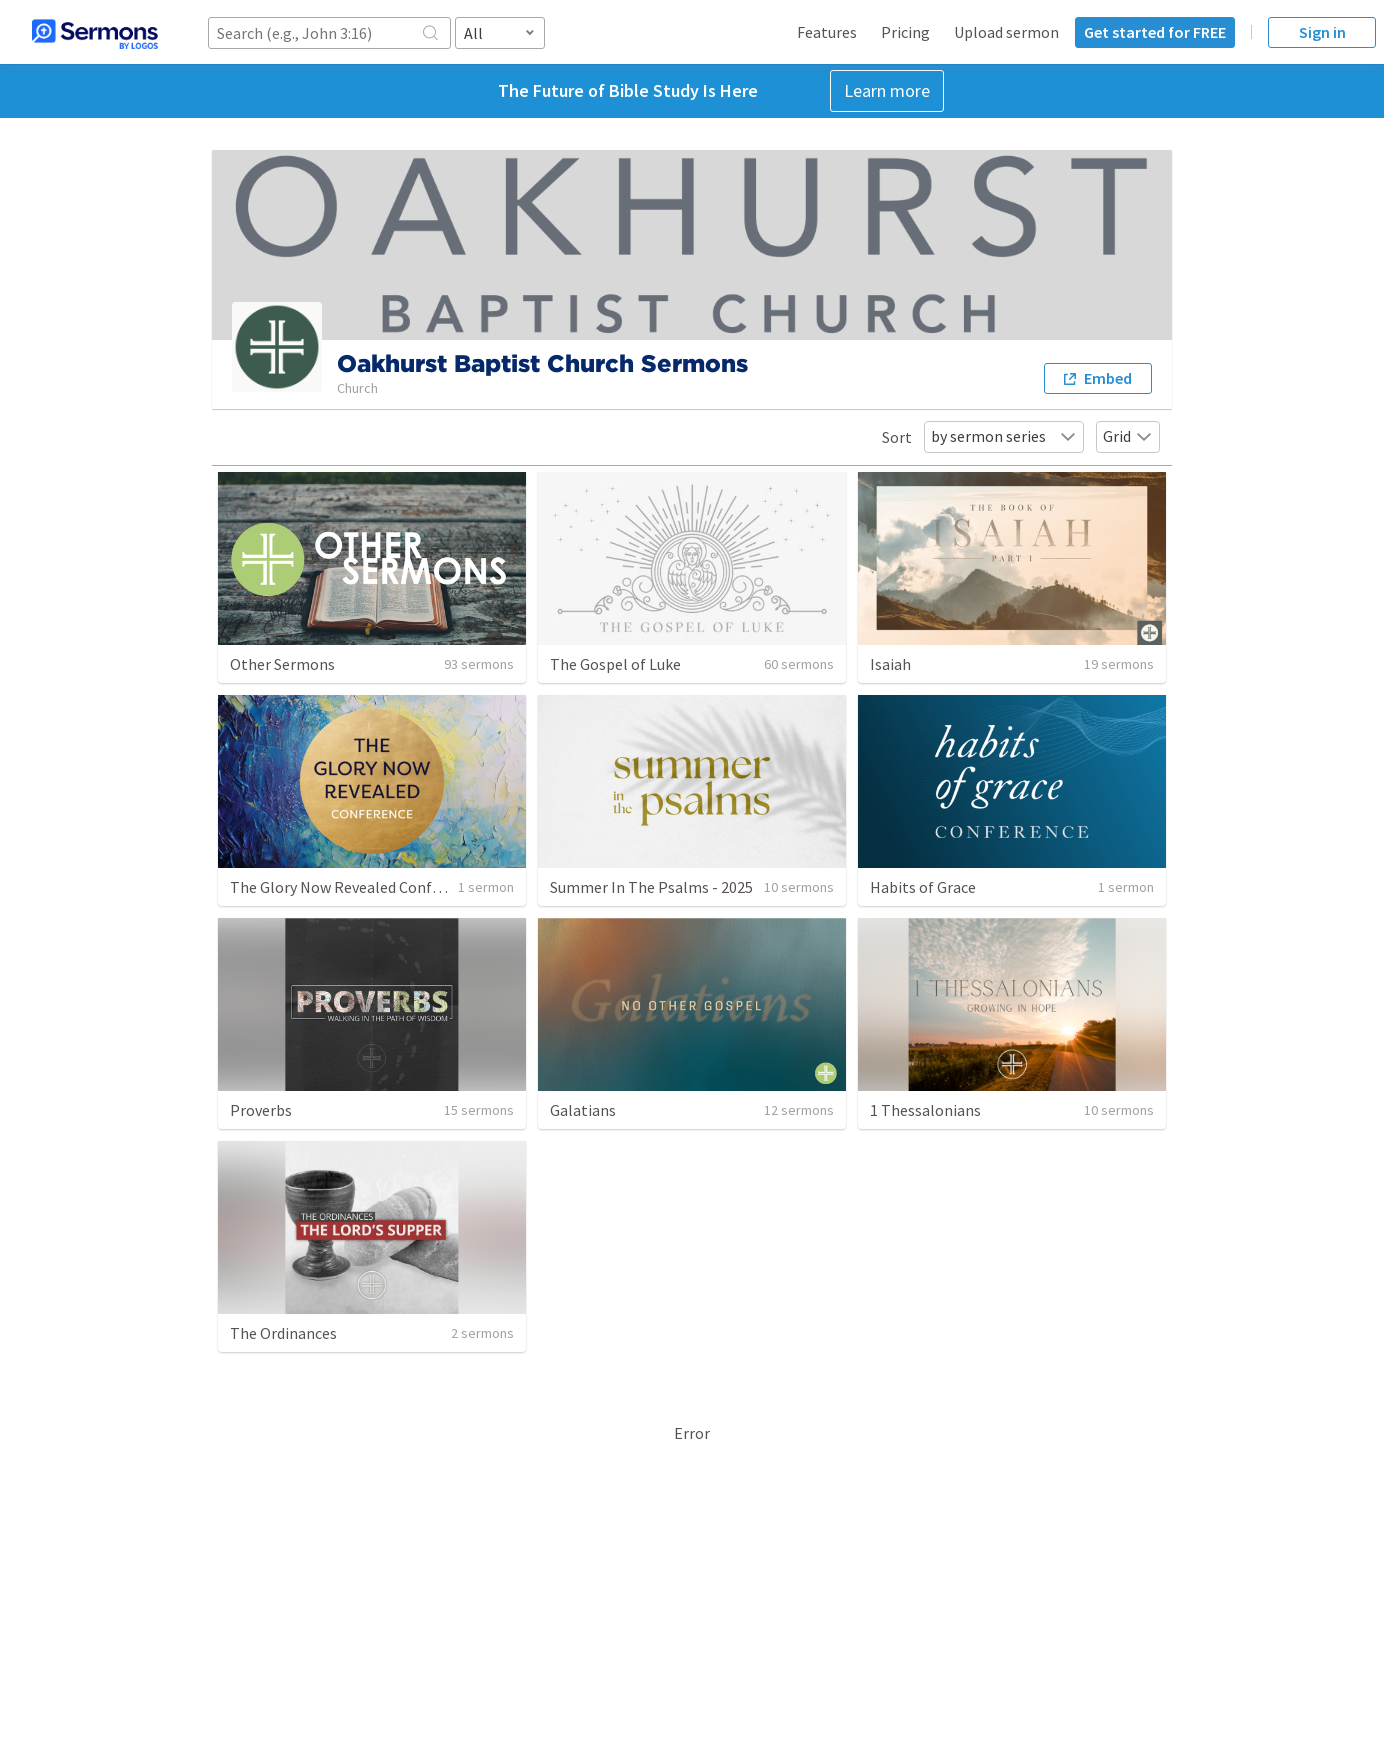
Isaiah (890, 664)
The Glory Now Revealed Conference (354, 887)
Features (827, 32)
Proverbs (261, 1110)
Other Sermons (282, 664)
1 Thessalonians (925, 1110)
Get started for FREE (1155, 32)
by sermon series (1004, 436)
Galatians (583, 1110)
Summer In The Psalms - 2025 (651, 887)
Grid (1128, 436)
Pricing (905, 32)
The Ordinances (283, 1333)
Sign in (1322, 32)
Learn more (887, 90)
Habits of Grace (923, 887)
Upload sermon (1006, 32)
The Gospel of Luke (615, 664)
